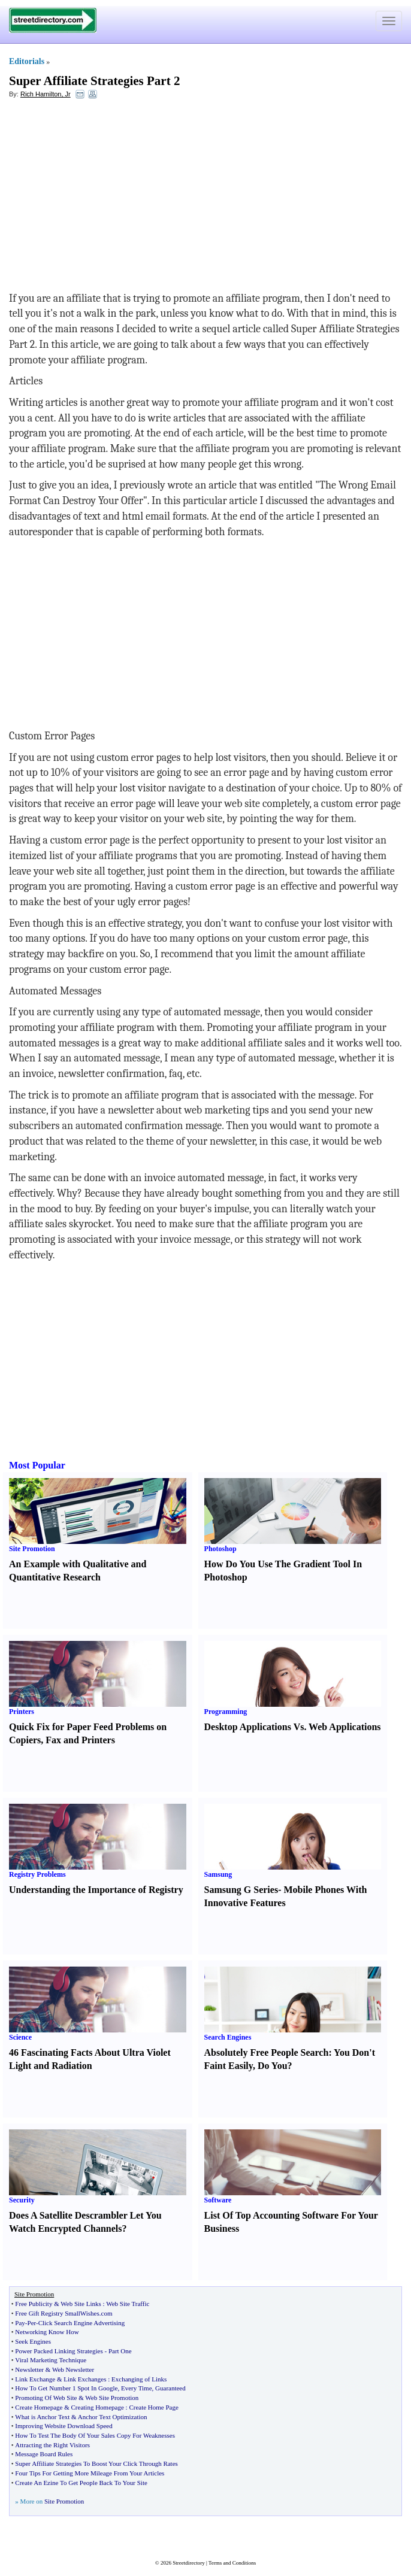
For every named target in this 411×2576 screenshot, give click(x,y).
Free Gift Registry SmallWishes (57, 2313)
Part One (120, 2350)
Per (32, 2322)
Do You (273, 2066)
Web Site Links (81, 2303)
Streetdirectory (188, 2563)
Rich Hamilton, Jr (45, 94)
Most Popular (37, 1465)
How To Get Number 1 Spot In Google (66, 2388)
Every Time (136, 2388)
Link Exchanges (85, 2379)
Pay (20, 2322)
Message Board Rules (43, 2453)
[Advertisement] (106, 195)
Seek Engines (33, 2341)
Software (218, 2200)
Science (20, 2037)
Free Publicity (33, 2303)
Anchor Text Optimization (112, 2416)
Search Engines (228, 2037)
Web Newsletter (73, 2369)
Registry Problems (37, 1874)
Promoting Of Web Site (46, 2397)
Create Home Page (153, 2407)
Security (22, 2200)
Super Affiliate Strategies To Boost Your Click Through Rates (96, 2463)
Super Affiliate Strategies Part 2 (94, 81)
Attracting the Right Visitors (52, 2444)
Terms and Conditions (232, 2563)
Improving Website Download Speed (63, 2425)
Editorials (26, 61)
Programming (225, 1711)
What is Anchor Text (42, 2416)
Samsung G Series (241, 1890)
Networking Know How (46, 2331)
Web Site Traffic (127, 2303)
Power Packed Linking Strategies (58, 2350)
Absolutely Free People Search (266, 2052)
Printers (21, 1711)
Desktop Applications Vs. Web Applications (292, 1727)
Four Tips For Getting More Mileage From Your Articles (89, 2473)
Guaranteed (170, 2388)
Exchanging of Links (139, 2379)
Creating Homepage (97, 2407)
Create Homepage (38, 2407)
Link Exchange (35, 2379)
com (107, 2313)
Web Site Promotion (111, 2397)
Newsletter (29, 2369)
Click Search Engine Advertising (81, 2322)
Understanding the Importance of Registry (96, 1890)
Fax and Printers (80, 1740)
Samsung (218, 1874)
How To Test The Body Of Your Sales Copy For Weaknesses (95, 2435)
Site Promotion (32, 1549)
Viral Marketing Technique (50, 2359)
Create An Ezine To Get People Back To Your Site (81, 2482)
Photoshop (220, 1549)
